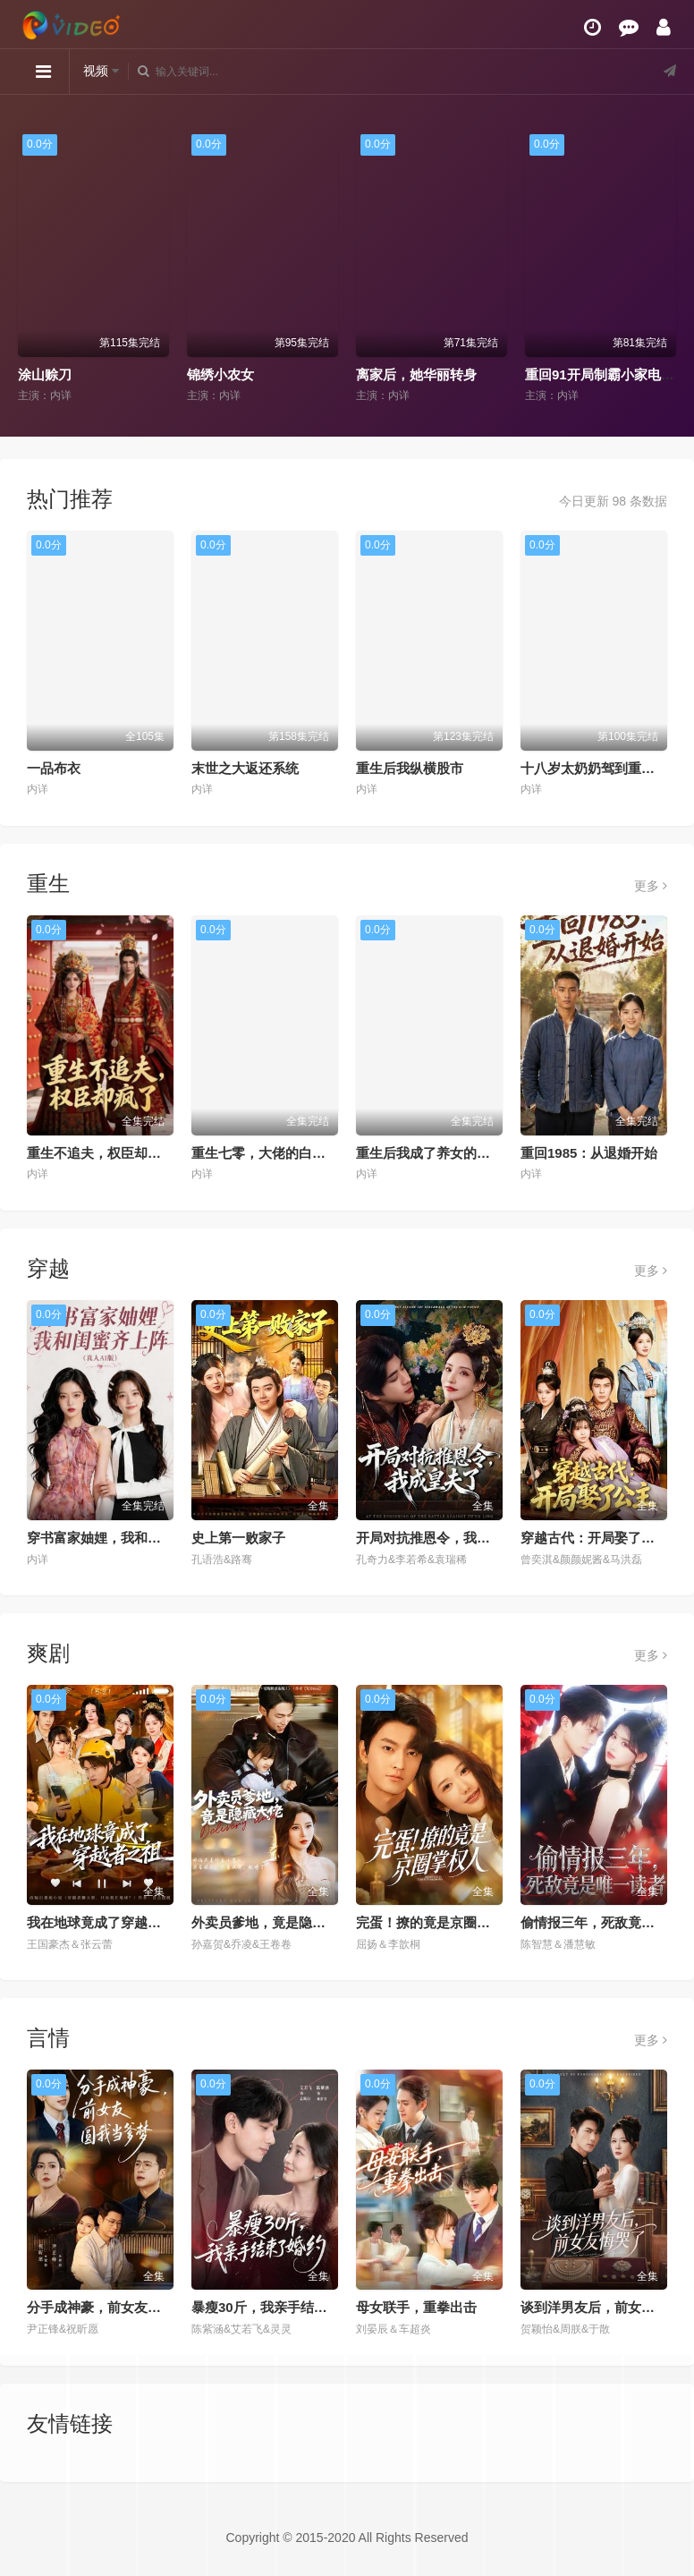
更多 (650, 886)
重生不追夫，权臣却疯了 (100, 1152)
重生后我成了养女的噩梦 (430, 1152)
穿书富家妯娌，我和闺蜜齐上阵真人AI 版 (149, 1537)
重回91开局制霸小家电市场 (606, 374)
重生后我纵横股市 (409, 768)
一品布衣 (53, 768)
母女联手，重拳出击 (416, 2307)
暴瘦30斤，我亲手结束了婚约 (279, 2307)
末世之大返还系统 (245, 768)
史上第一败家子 (238, 1537)
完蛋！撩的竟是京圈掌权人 (436, 1922)
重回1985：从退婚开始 (588, 1152)
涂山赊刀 (45, 374)
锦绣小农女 (220, 374)
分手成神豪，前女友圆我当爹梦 (121, 2307)
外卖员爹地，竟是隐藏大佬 (271, 1922)
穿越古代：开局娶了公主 (594, 1537)
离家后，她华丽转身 (416, 374)
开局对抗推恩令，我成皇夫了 (443, 1537)
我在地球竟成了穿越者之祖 (107, 1922)
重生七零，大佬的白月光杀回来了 (292, 1152)
